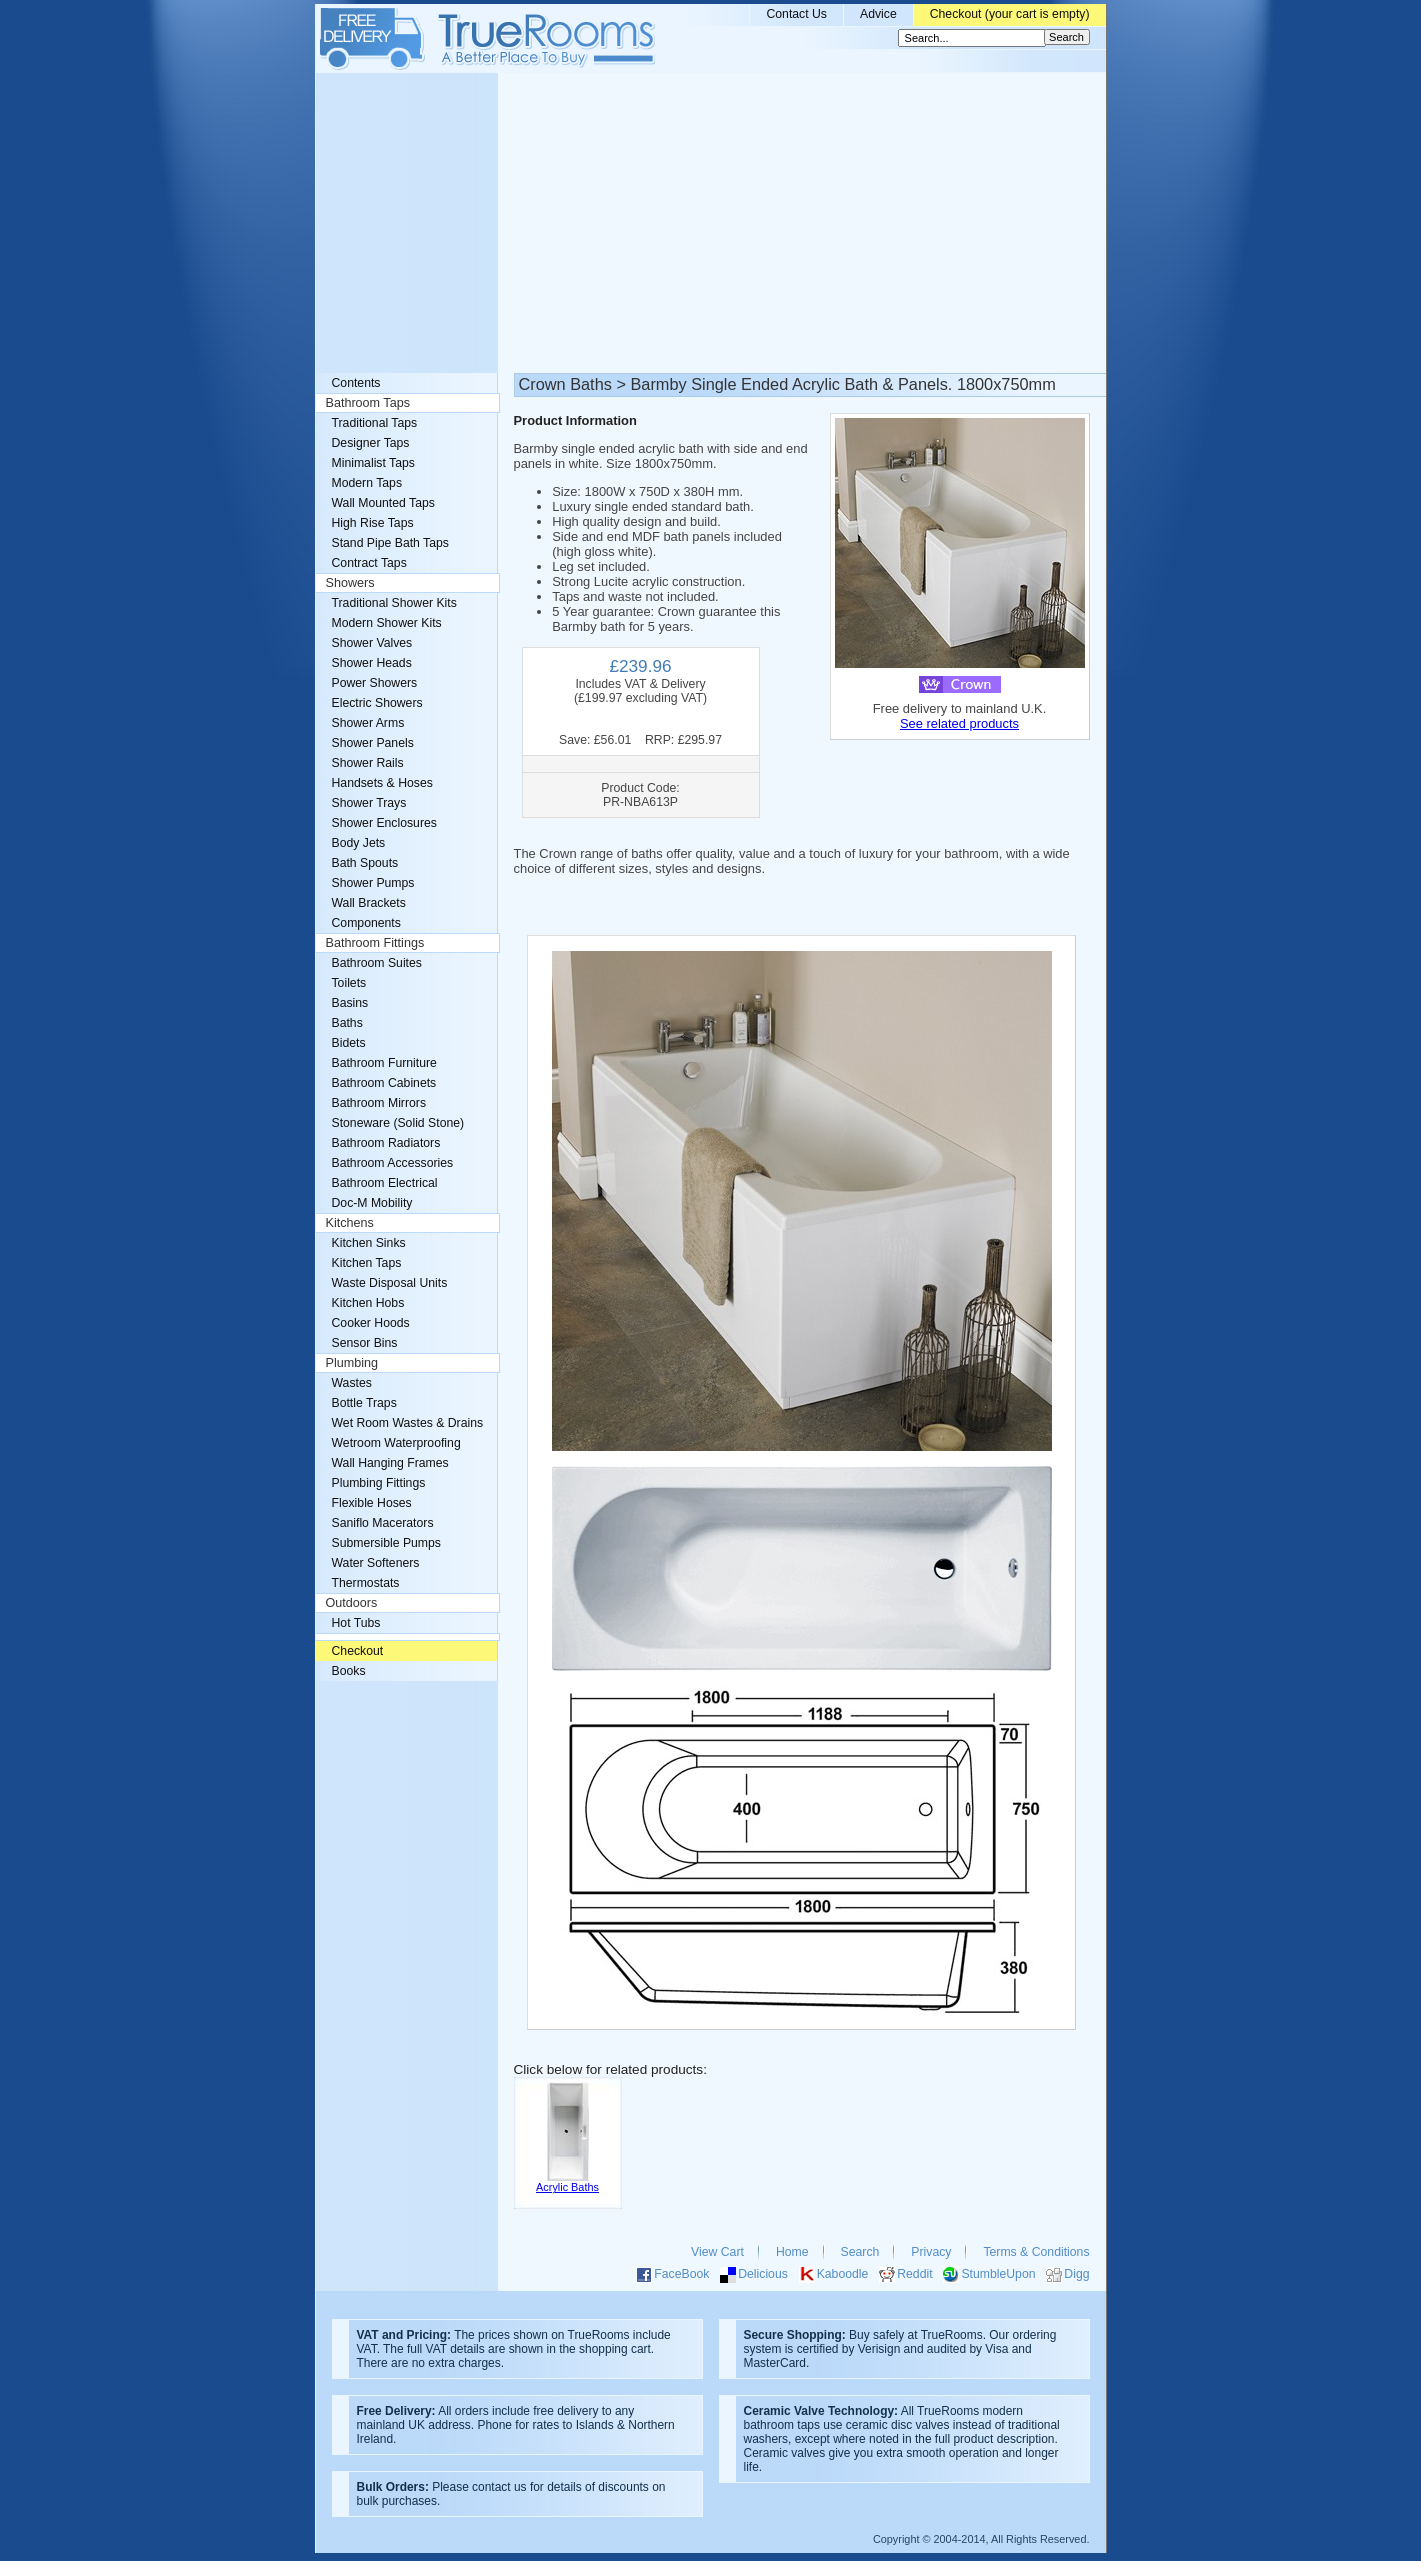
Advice (878, 14)
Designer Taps (371, 443)
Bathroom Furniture (384, 1063)
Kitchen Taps (367, 1263)
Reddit (914, 2274)
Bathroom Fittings (375, 943)
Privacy (931, 2252)
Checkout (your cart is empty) (1010, 14)
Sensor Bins (365, 1343)
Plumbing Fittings (379, 1483)
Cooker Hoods (371, 1323)
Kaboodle (843, 2274)
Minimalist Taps (373, 463)
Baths (347, 1023)
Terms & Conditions (1036, 2252)
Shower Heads (372, 663)
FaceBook (681, 2274)
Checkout (358, 1651)
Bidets (349, 1043)
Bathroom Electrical (385, 1183)
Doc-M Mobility (372, 1203)
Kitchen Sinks (369, 1243)
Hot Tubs (356, 1623)
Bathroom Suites (377, 963)
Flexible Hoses (372, 1503)
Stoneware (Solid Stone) (398, 1123)
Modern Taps (367, 483)
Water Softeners (376, 1563)
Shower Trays (369, 803)
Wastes (352, 1383)
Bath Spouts (365, 863)
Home (792, 2252)
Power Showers (375, 683)
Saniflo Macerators (383, 1523)
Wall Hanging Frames (390, 1463)
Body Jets (359, 843)
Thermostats (366, 1583)
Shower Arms (368, 723)
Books (349, 1671)
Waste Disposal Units (390, 1283)
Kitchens (350, 1223)
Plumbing (352, 1363)
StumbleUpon (998, 2274)
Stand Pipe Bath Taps (390, 543)
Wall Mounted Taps (383, 503)
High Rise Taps (373, 523)
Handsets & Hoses (382, 783)
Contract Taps (369, 563)
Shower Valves (372, 643)
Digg (1076, 2274)
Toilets (349, 983)
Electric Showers (377, 703)
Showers (350, 583)
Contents (356, 383)
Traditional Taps (375, 423)
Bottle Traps (364, 1403)
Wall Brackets (369, 903)
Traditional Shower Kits (394, 603)
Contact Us (796, 14)
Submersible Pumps (386, 1543)
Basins (350, 1003)
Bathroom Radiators (386, 1143)
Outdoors (352, 1603)
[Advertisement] (711, 223)
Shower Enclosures (384, 823)
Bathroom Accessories (393, 1163)
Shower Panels (373, 743)
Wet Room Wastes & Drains (408, 1423)
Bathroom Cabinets (384, 1083)
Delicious (763, 2274)
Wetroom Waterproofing (396, 1443)
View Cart (717, 2252)
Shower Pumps (373, 883)
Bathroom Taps (368, 403)
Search (860, 2252)
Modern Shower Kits (387, 623)
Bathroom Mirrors (379, 1103)
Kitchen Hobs (368, 1303)
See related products (959, 723)
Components (366, 923)
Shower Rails (368, 763)
